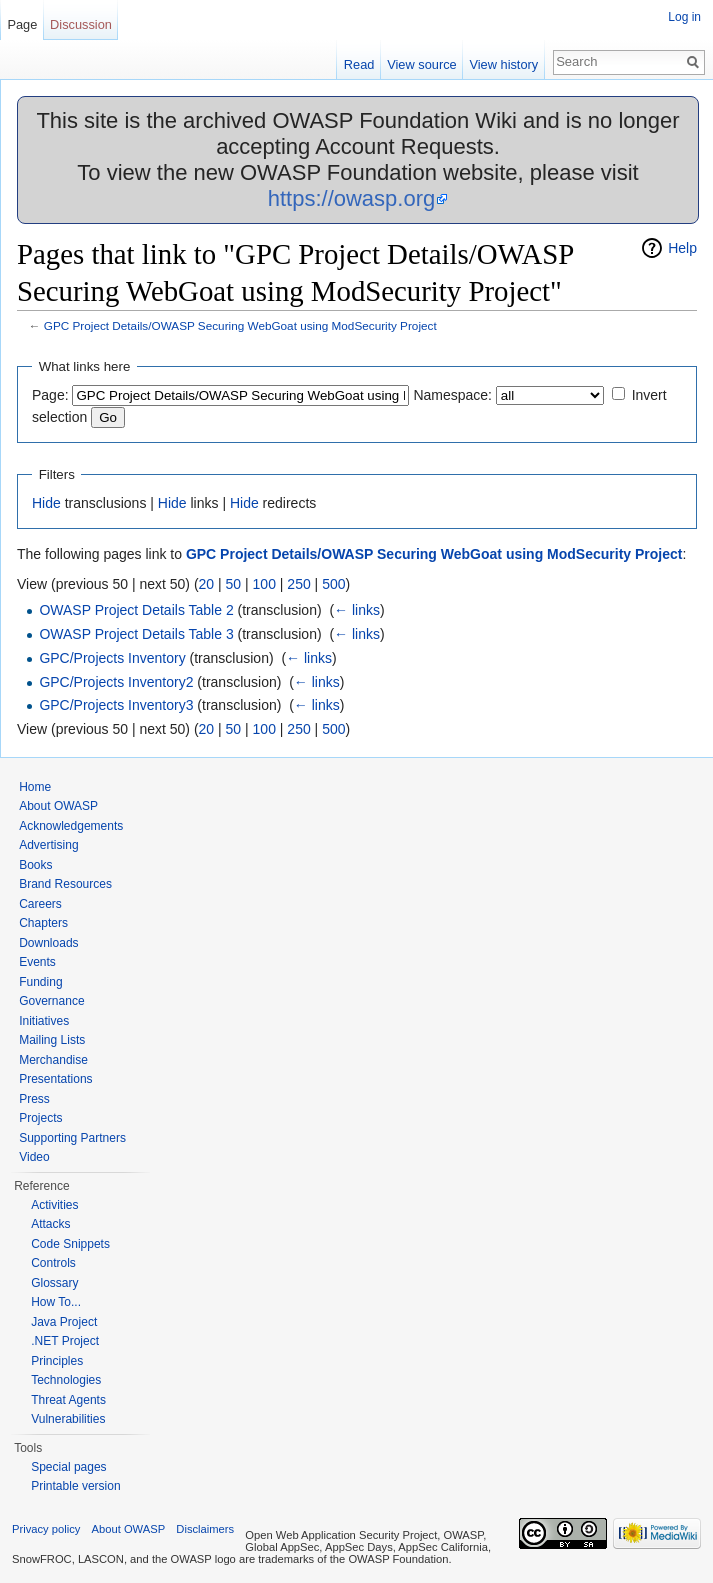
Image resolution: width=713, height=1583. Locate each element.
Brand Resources (65, 884)
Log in (684, 17)
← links (357, 610)
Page (22, 24)
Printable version (75, 1486)
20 (207, 584)
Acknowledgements (71, 826)
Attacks (50, 1224)
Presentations (55, 1079)
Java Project (64, 1322)
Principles (57, 1361)
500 (333, 584)
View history (503, 64)
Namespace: (452, 395)
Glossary (54, 1283)
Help (682, 248)
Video (34, 1157)
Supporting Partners (72, 1138)
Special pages (68, 1467)
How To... (56, 1302)
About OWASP (58, 806)
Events (37, 962)
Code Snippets (70, 1244)
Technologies (66, 1380)
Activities (54, 1205)
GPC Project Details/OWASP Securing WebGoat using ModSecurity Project (240, 325)
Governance (51, 1001)
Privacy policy (46, 1529)
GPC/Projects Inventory (112, 658)
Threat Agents (68, 1400)
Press (34, 1099)
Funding (40, 982)
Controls (53, 1263)
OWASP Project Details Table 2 (136, 610)
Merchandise (53, 1060)
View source (421, 64)
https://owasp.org (352, 198)
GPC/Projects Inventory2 (116, 682)
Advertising (48, 845)
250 (298, 584)
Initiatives (44, 1021)
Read (359, 64)
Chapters (43, 923)
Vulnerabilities (68, 1419)
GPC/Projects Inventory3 (116, 705)
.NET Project (65, 1341)
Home (35, 787)
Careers (40, 904)
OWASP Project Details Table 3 (136, 634)
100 (264, 584)
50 (234, 584)
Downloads (48, 943)
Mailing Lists (52, 1040)
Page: (50, 395)
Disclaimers (205, 1529)
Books (35, 865)
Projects (40, 1118)
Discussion (81, 24)
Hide (46, 503)
